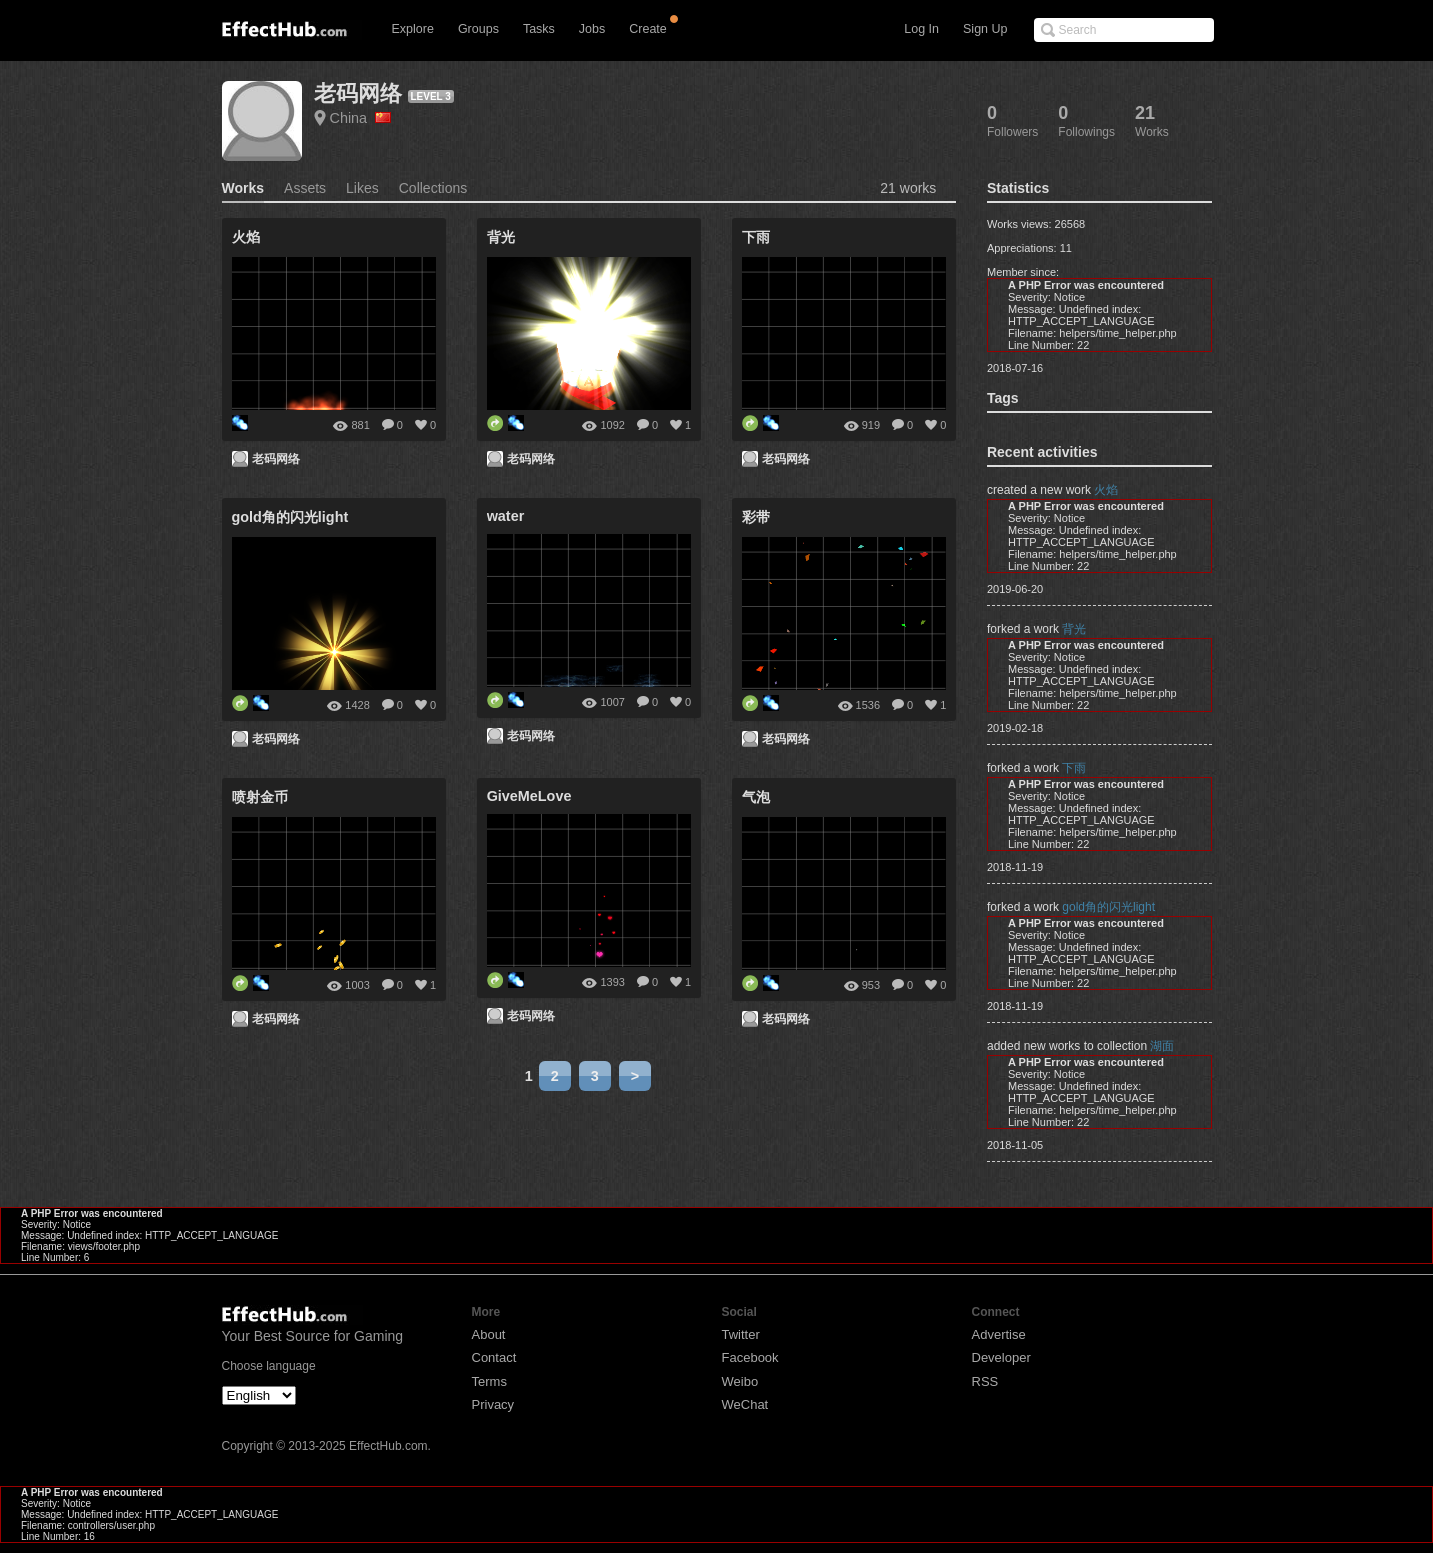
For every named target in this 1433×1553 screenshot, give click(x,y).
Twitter (741, 1334)
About (489, 1334)
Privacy (493, 1404)
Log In (921, 29)
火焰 (1106, 490)
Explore (413, 29)
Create (648, 29)
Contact (494, 1357)
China (361, 118)
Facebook (750, 1357)
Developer (1001, 1357)
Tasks (539, 29)
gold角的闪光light (1108, 907)
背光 (1074, 629)
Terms (489, 1381)
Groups (478, 29)
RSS (985, 1381)
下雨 (1074, 768)
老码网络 (358, 93)
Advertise (999, 1334)
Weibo (740, 1381)
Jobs (592, 29)
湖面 (1162, 1046)
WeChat (745, 1404)
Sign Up (985, 29)
